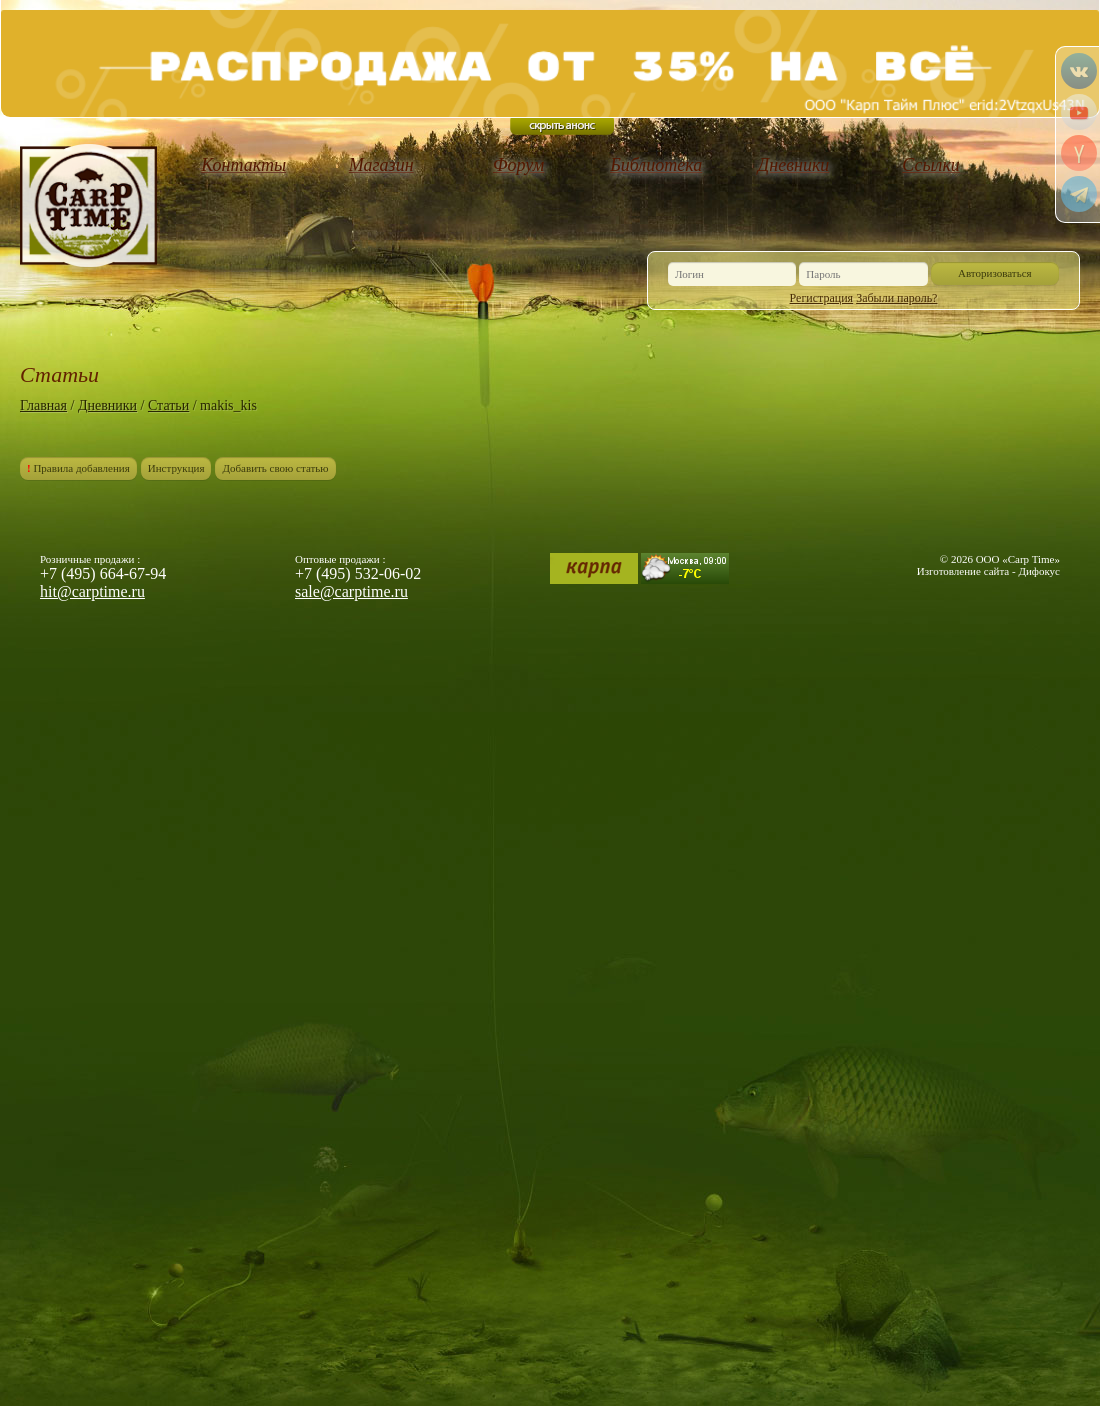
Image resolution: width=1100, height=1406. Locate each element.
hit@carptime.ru (92, 591)
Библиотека (656, 165)
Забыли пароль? (896, 298)
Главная (43, 405)
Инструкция (176, 468)
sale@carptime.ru (351, 591)
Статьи (168, 405)
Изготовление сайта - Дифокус (988, 571)
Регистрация (822, 298)
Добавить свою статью (275, 468)
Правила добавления (78, 468)
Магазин (381, 165)
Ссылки (931, 165)
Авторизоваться (995, 273)
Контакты (243, 165)
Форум (518, 165)
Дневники (794, 165)
